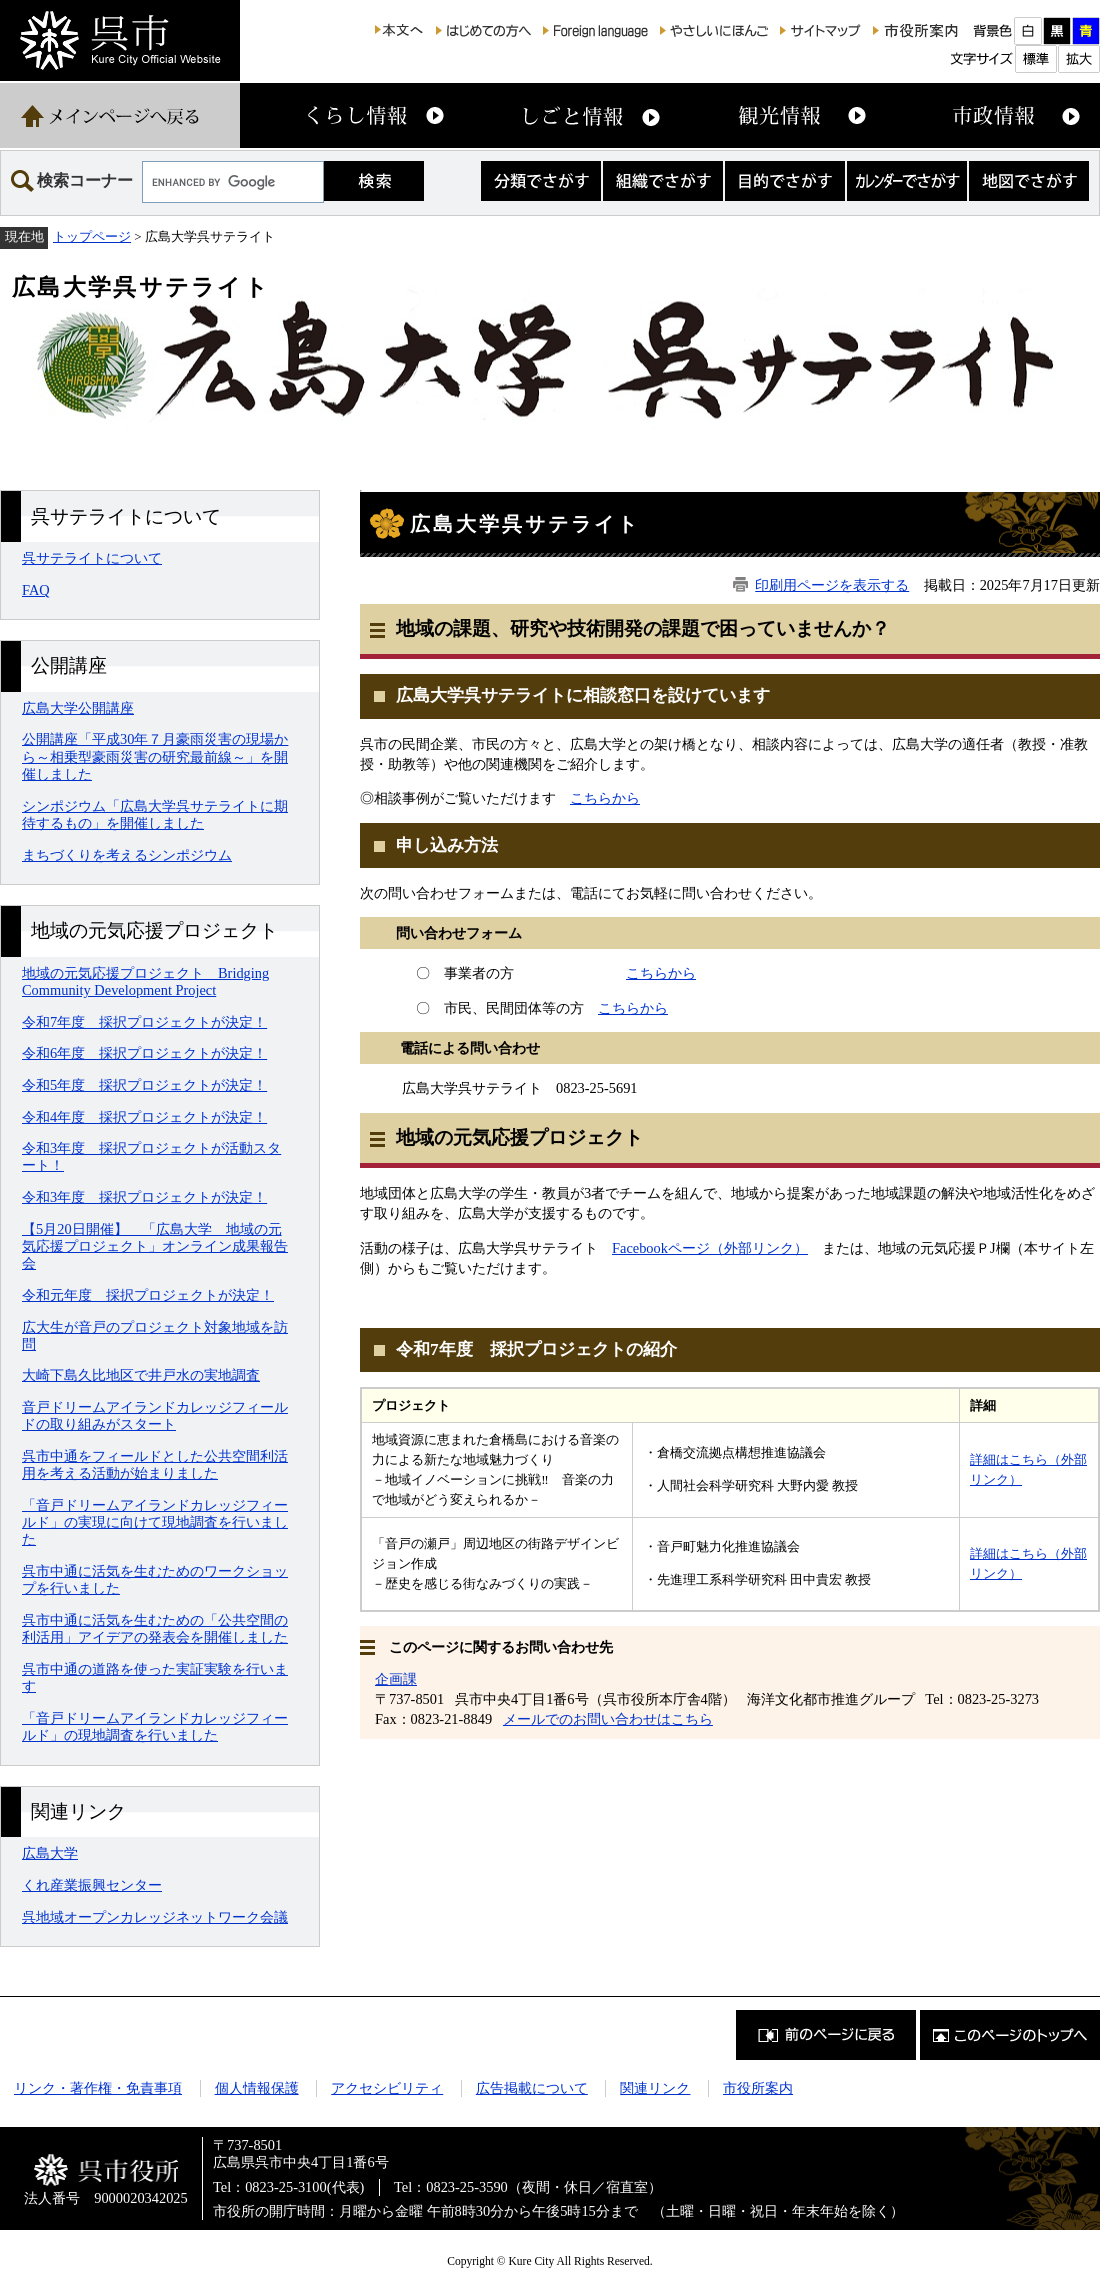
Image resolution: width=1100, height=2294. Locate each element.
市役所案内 (758, 2088)
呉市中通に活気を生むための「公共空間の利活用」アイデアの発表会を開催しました (155, 1628)
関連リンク (655, 2088)
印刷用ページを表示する (832, 585)
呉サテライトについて (92, 558)
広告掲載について (532, 2088)
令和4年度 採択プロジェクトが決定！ (144, 1117)
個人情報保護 (257, 2088)
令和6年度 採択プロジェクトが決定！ (144, 1053)
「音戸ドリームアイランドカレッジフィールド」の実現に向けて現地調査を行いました (155, 1522)
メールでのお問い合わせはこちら (608, 1719)
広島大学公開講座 (78, 708)
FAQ (36, 590)
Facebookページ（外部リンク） (710, 1248)
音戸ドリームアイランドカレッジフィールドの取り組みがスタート (155, 1415)
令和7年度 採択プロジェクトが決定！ (144, 1022)
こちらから (605, 798)
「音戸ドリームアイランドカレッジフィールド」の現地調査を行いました (155, 1726)
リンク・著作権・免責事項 (98, 2088)
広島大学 (50, 1853)
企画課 (396, 1679)
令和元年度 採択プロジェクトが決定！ (148, 1295)
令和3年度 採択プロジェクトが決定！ (144, 1197)
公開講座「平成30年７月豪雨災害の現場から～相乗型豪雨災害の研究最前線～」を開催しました (155, 756)
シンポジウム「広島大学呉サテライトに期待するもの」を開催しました (155, 814)
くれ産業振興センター (92, 1885)
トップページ (92, 236)
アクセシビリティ (387, 2088)
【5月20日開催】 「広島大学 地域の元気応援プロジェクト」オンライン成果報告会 (155, 1246)
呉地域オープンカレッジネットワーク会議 (155, 1917)
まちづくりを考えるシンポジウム (127, 855)
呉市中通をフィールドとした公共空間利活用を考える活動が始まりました (155, 1464)
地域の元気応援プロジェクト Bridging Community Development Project (145, 981)
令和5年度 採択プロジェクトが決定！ (144, 1085)
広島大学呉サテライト (141, 287)
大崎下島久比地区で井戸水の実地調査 (141, 1375)
